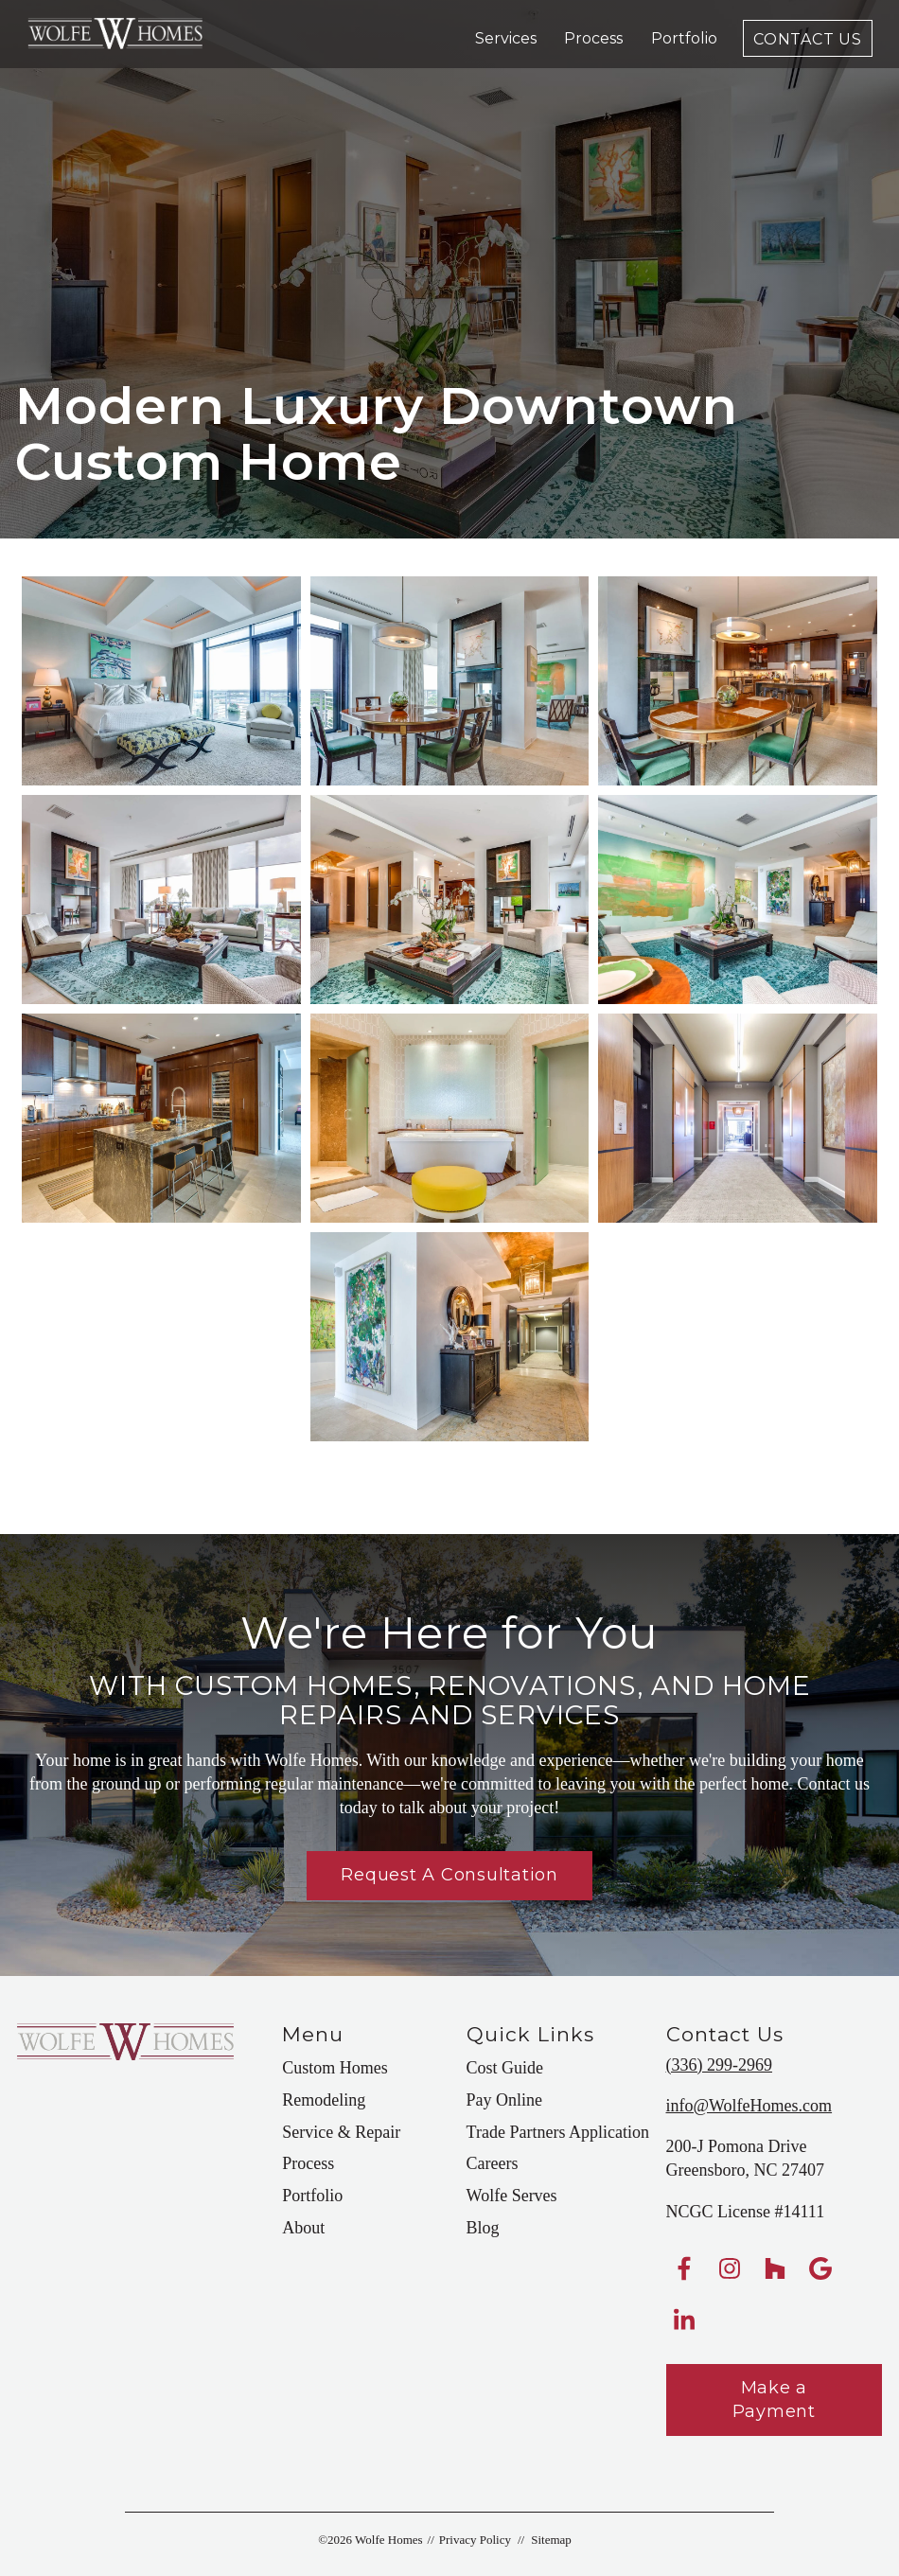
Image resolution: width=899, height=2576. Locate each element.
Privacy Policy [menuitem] (475, 2539)
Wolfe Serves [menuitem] (512, 2195)
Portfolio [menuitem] (312, 2195)
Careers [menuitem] (493, 2163)
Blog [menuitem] (483, 2227)
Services (506, 38)
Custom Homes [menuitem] (335, 2067)
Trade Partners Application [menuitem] (558, 2132)
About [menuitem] (303, 2227)
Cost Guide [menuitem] (505, 2067)
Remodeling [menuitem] (323, 2100)
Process (593, 38)
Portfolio (684, 38)
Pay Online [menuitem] (505, 2100)
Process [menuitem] (308, 2163)
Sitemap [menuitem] (551, 2539)
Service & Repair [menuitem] (341, 2132)
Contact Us (807, 39)
